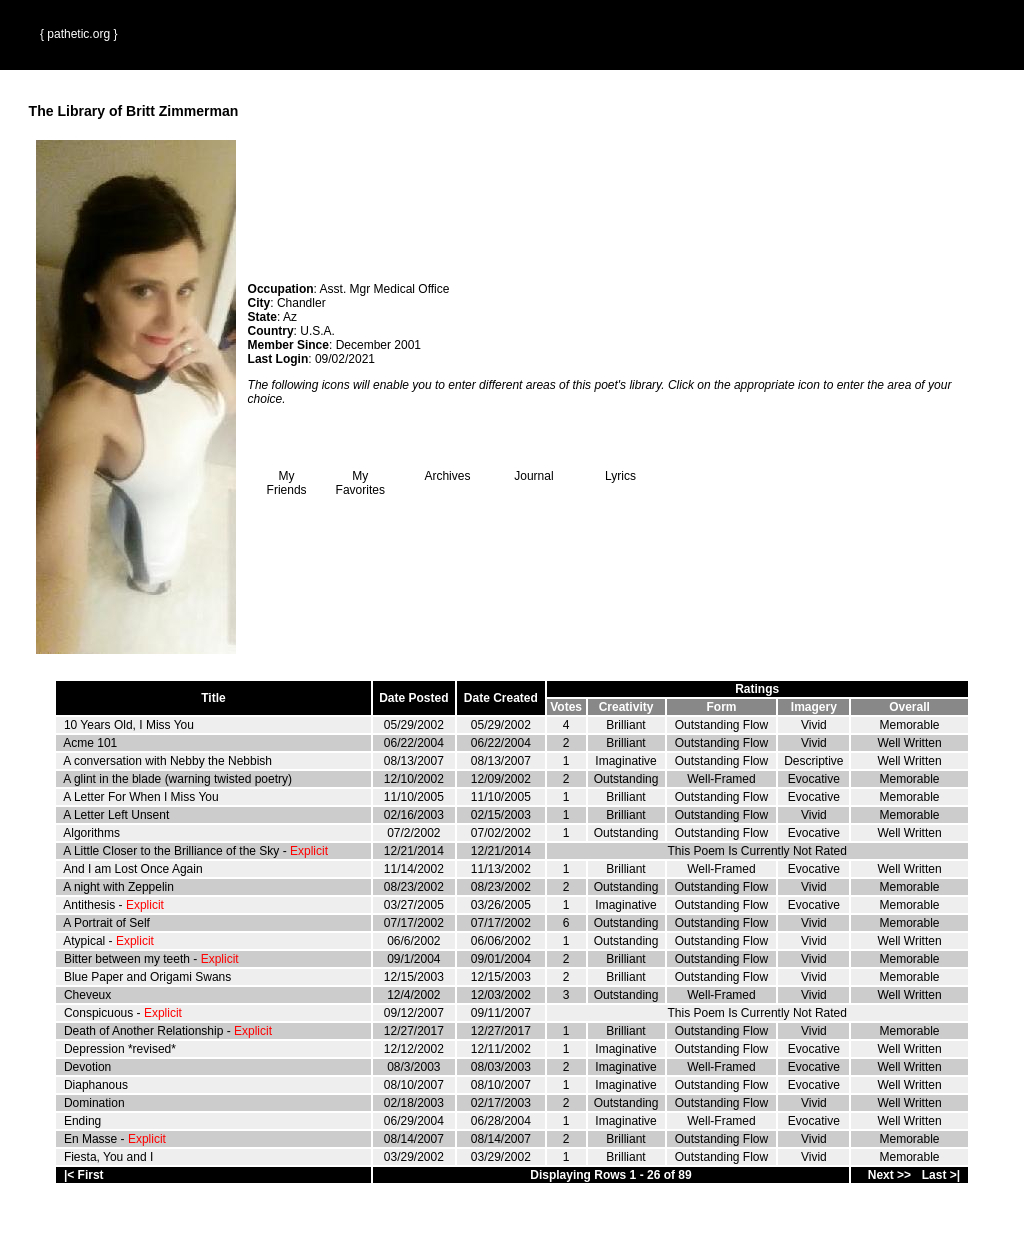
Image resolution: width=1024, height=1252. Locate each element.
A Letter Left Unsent (116, 815)
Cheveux (87, 995)
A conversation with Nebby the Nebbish (167, 761)
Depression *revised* (120, 1049)
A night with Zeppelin (118, 887)
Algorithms (91, 833)
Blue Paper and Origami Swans (147, 977)
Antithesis (89, 905)
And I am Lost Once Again (132, 869)
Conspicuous (98, 1013)
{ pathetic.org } (78, 34)
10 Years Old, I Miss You (129, 725)
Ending (82, 1121)
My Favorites (360, 477)
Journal (534, 470)
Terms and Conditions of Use (512, 1224)
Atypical (84, 941)
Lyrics (620, 470)
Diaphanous (96, 1085)
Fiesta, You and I (108, 1157)
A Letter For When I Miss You (140, 797)
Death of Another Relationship (143, 1031)
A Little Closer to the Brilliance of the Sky (171, 851)
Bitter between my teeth (127, 959)
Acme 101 (90, 743)
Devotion (87, 1067)
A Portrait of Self (106, 923)
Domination (94, 1103)
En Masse (90, 1139)
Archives (447, 470)
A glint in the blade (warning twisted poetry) (177, 779)
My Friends (287, 477)
